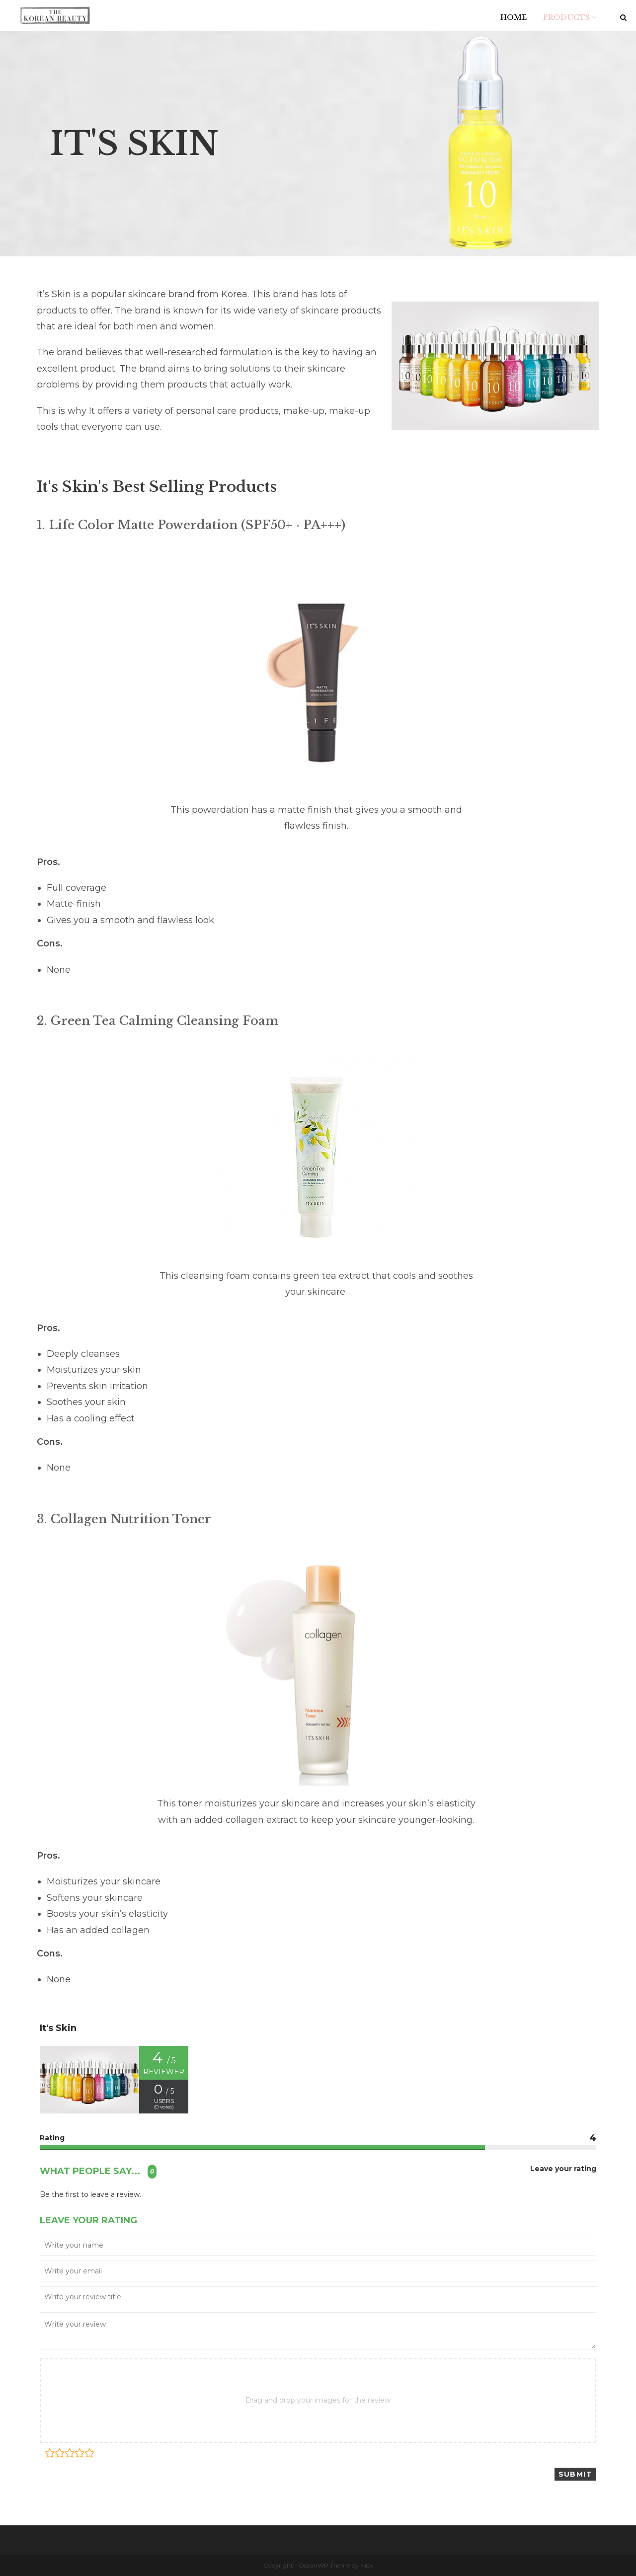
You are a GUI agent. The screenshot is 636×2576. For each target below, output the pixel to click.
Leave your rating (563, 2169)
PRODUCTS (569, 17)
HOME (513, 17)
